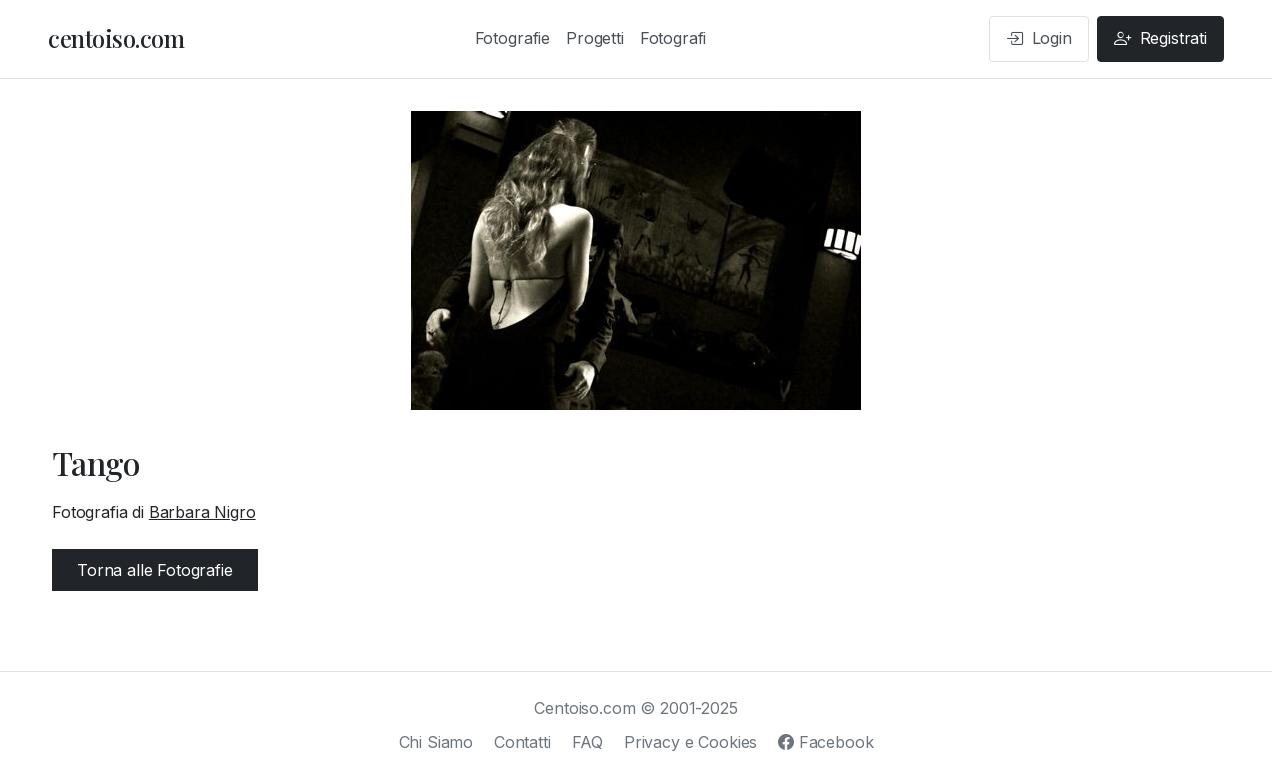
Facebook (825, 742)
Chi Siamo (436, 742)
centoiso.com (116, 38)
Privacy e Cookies (690, 742)
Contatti (522, 742)
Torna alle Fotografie (155, 570)
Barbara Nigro (202, 512)
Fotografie (512, 38)
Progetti (595, 38)
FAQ (588, 742)
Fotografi (673, 38)
